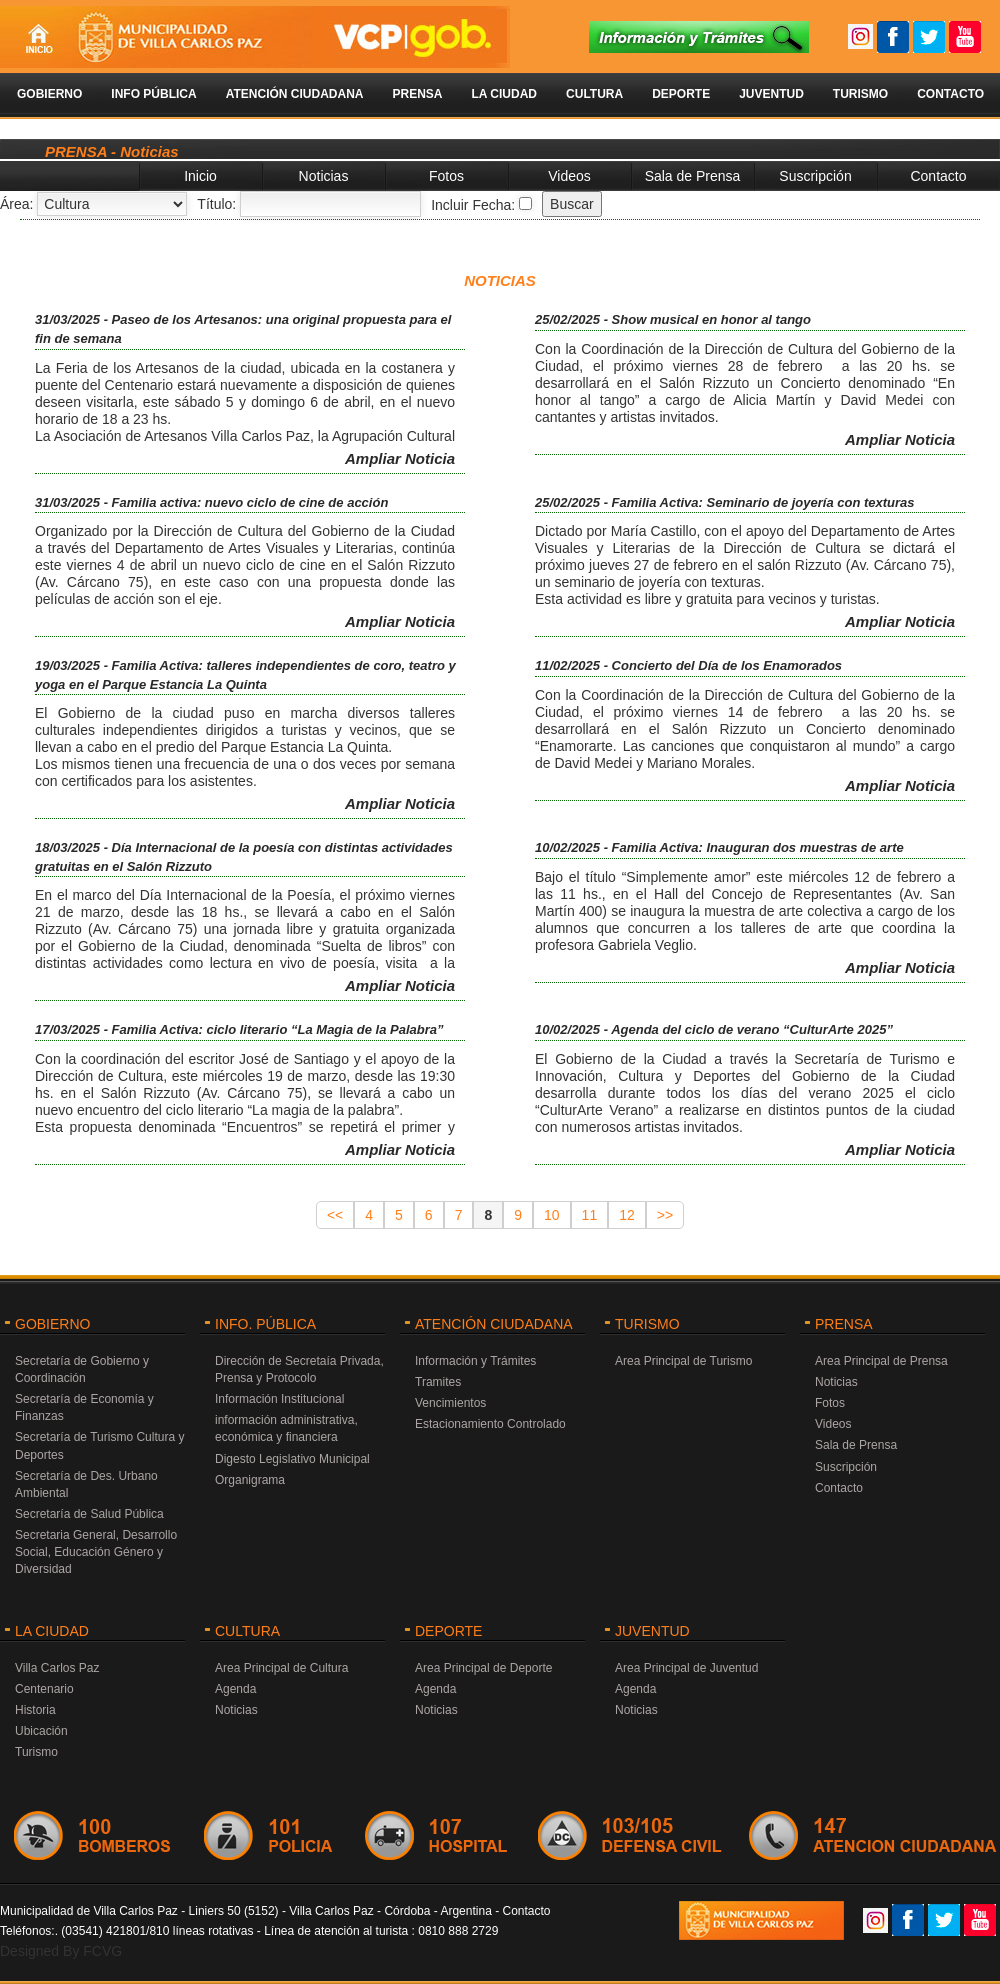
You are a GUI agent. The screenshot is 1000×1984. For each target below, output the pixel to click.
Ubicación (41, 1731)
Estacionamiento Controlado (490, 1424)
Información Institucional (279, 1399)
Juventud (771, 94)
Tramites (438, 1382)
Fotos (446, 176)
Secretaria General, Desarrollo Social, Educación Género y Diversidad (96, 1552)
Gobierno (49, 94)
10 (552, 1215)
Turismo (860, 94)
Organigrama (250, 1480)
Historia (35, 1710)
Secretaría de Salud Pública (89, 1514)
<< (335, 1215)
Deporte (681, 94)
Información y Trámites (475, 1361)
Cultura (594, 94)
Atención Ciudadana (295, 94)
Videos (569, 176)
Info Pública (153, 94)
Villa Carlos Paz (57, 1668)
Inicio (200, 176)
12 (627, 1215)
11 (590, 1215)
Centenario (44, 1689)
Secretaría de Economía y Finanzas (84, 1407)
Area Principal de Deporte (483, 1668)
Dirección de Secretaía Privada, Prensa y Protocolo (299, 1369)
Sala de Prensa (693, 176)
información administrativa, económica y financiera (286, 1428)
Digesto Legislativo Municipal (292, 1459)
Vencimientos (450, 1403)
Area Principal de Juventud (686, 1668)
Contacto (950, 94)
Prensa (417, 94)
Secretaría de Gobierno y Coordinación (82, 1369)
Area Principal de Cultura (281, 1668)
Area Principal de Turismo (683, 1361)
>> (665, 1215)
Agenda (235, 1689)
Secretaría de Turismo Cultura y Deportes (99, 1445)
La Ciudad (504, 94)
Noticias (324, 176)
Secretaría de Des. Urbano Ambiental (86, 1484)
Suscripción (815, 176)
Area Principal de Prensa (881, 1361)
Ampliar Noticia (400, 458)
